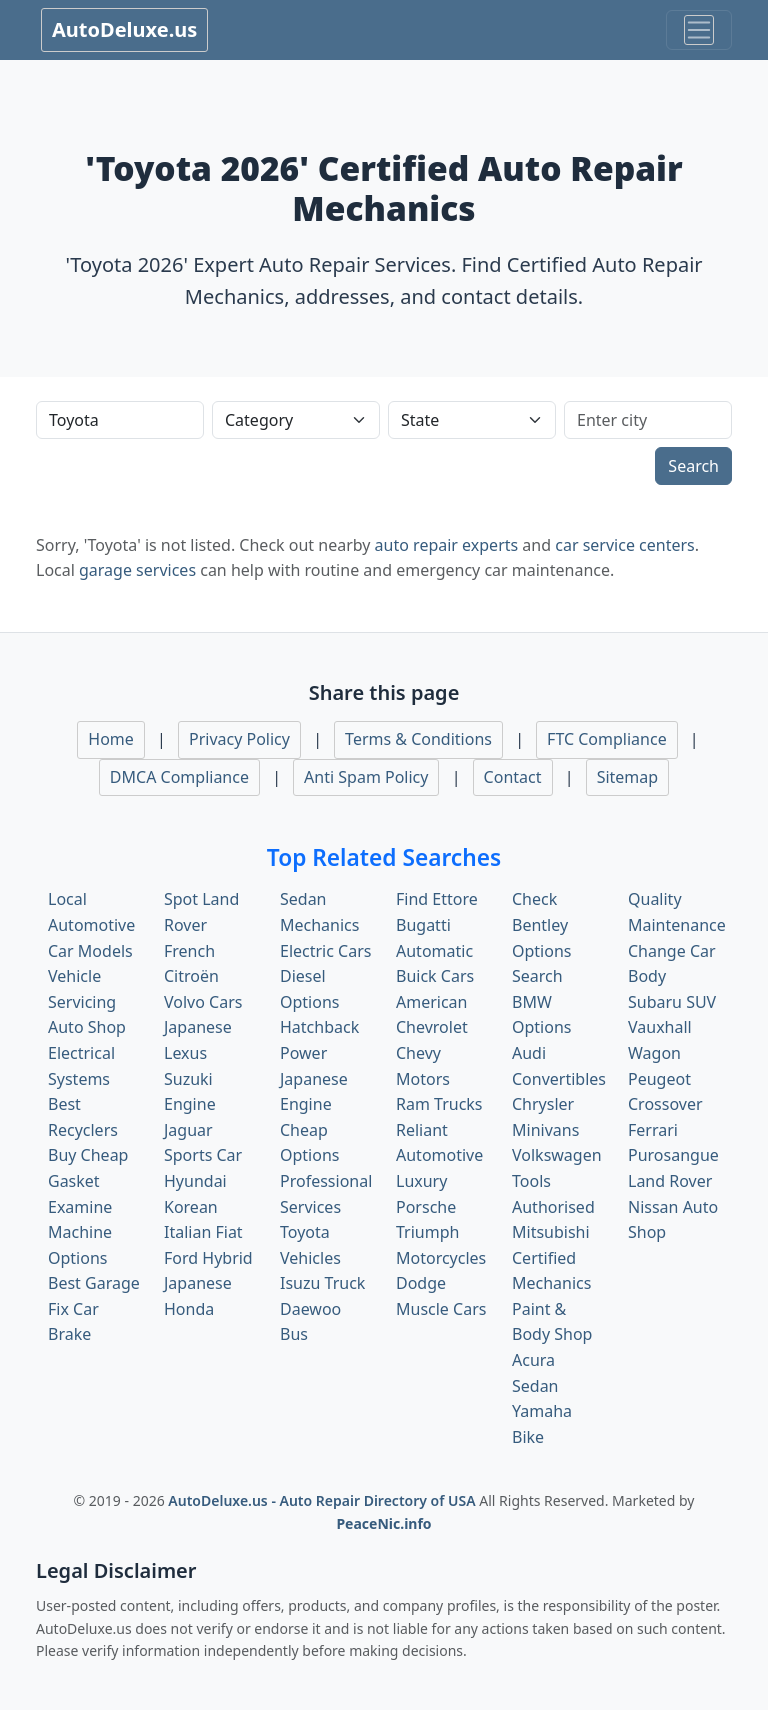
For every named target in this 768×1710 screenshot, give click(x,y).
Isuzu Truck (322, 1283)
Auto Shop (87, 1027)
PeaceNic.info (383, 1523)
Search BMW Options (541, 1001)
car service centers (625, 545)
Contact (513, 777)
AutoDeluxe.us (124, 29)
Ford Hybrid (208, 1258)
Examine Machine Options (80, 1232)
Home (111, 739)
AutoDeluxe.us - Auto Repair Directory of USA (323, 1500)
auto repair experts (447, 545)
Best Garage (94, 1283)
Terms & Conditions (418, 739)
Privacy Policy (239, 739)
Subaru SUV (672, 1002)
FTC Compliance (607, 739)
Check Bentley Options (541, 924)
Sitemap (628, 777)
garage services (137, 570)
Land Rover (670, 1181)
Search (693, 466)
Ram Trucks (439, 1104)
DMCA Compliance (179, 777)
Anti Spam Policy (366, 777)
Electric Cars (325, 951)
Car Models (90, 951)
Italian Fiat (203, 1232)
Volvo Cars (203, 1002)
